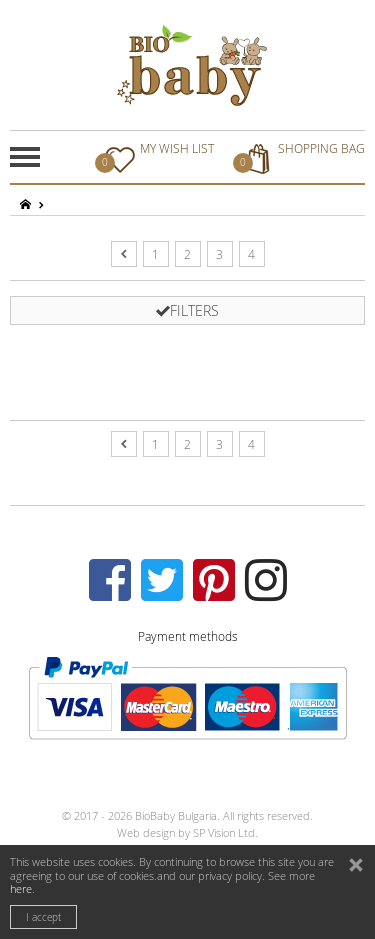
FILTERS (187, 310)
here (21, 888)
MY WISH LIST (157, 157)
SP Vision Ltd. (225, 832)
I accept (43, 917)
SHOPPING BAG (301, 157)
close (358, 867)
